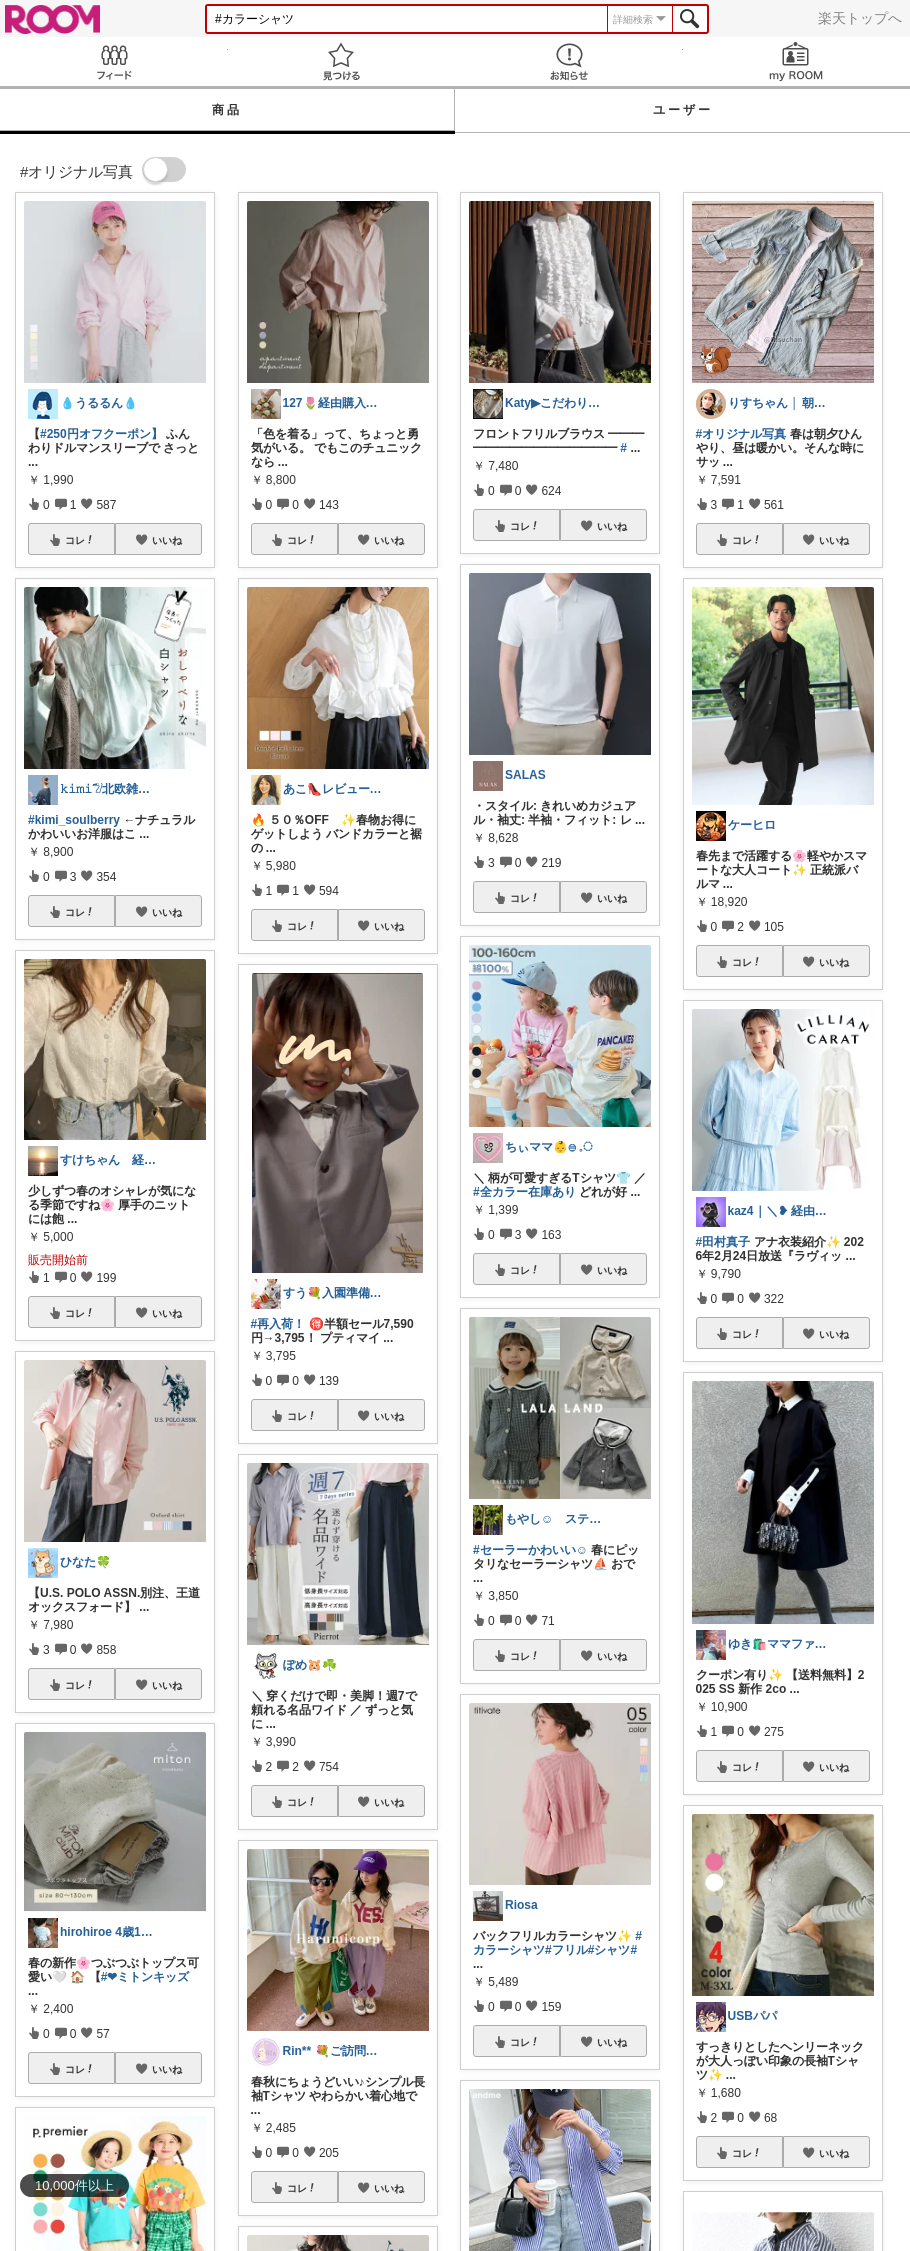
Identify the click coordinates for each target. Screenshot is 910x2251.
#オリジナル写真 (741, 434)
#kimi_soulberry (74, 820)
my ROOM (797, 61)
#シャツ (609, 1950)
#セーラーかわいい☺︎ (530, 1550)
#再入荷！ (278, 1324)
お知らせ (569, 61)
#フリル (566, 1950)
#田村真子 (723, 1242)
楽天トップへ (860, 18)
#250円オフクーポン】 (101, 434)
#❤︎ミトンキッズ (145, 1977)
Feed (114, 61)
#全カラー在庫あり (524, 1192)
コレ (80, 540)
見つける (342, 61)
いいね (167, 540)
